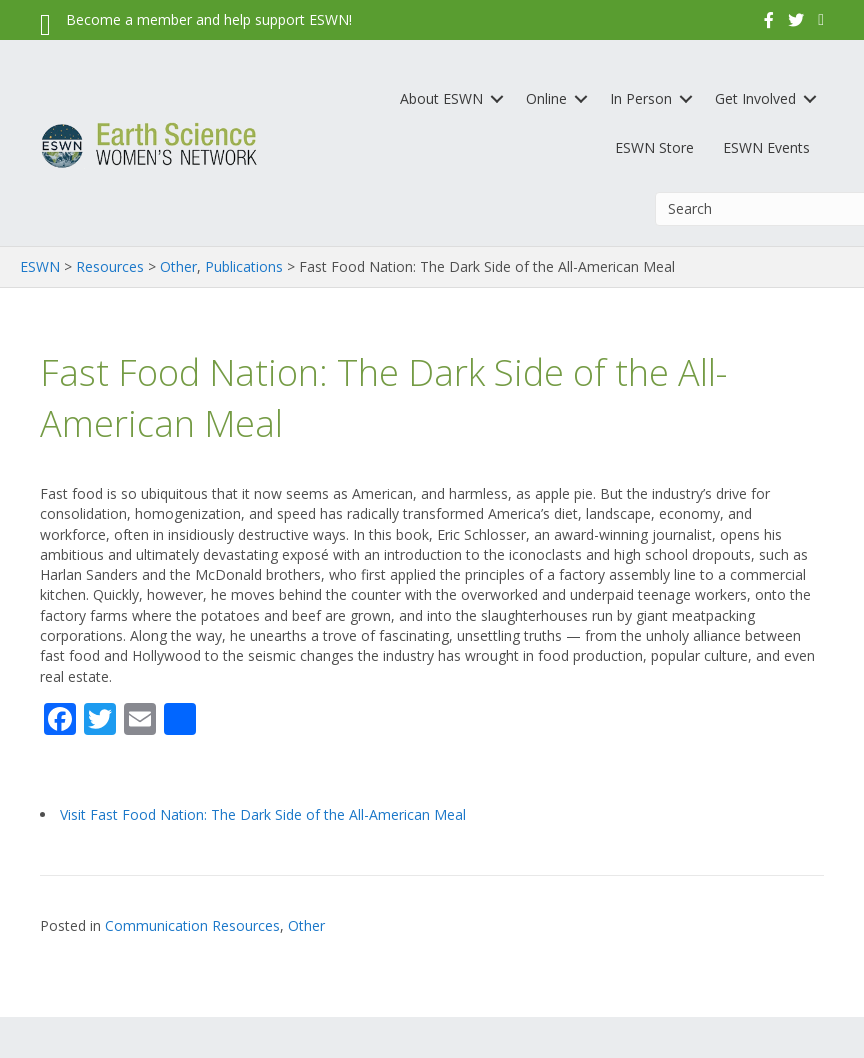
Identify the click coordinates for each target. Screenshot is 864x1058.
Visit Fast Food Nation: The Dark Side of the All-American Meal (263, 814)
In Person (641, 98)
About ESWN (441, 98)
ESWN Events (766, 147)
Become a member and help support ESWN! (209, 19)
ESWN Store (654, 147)
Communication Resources (192, 925)
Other (306, 925)
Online (546, 98)
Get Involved (755, 98)
